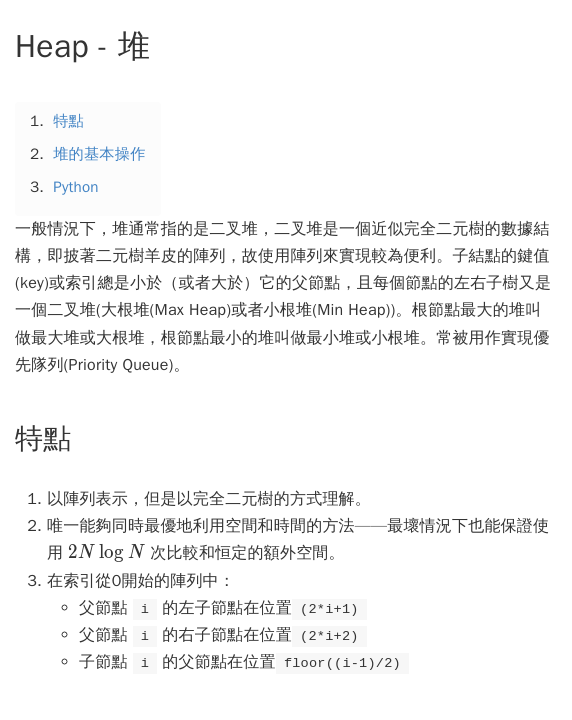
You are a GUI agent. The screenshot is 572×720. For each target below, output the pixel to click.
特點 (68, 121)
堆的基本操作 (99, 154)
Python (76, 187)
